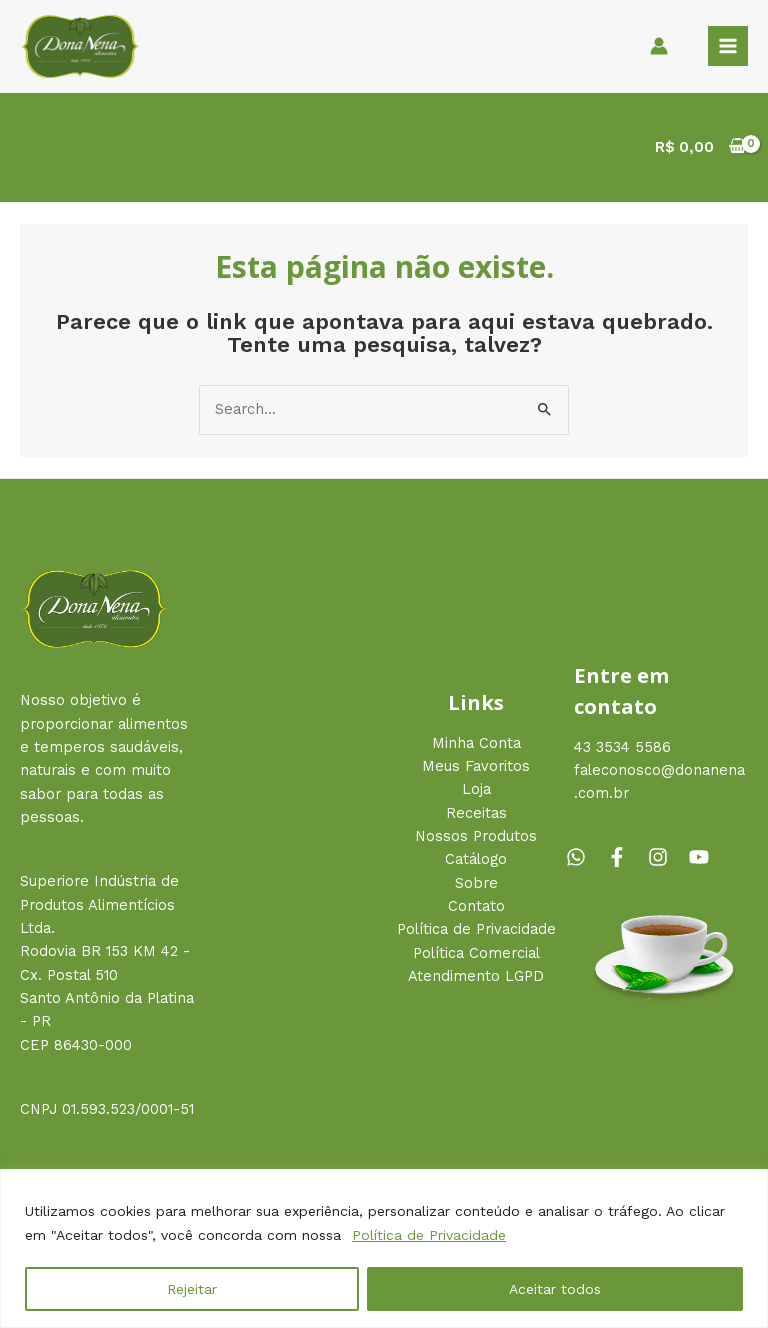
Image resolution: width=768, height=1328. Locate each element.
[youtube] (702, 857)
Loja (476, 789)
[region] (384, 1248)
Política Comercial (476, 953)
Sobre (476, 883)
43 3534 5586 (622, 747)
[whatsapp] (584, 857)
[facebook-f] (625, 857)
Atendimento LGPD (476, 976)
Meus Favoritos (476, 766)
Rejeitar (192, 1289)
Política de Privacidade (429, 1235)
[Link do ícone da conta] (659, 46)
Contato (476, 906)
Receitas (476, 813)
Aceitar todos (555, 1289)
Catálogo (476, 859)
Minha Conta (476, 743)
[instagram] (666, 857)
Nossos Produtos (476, 836)
